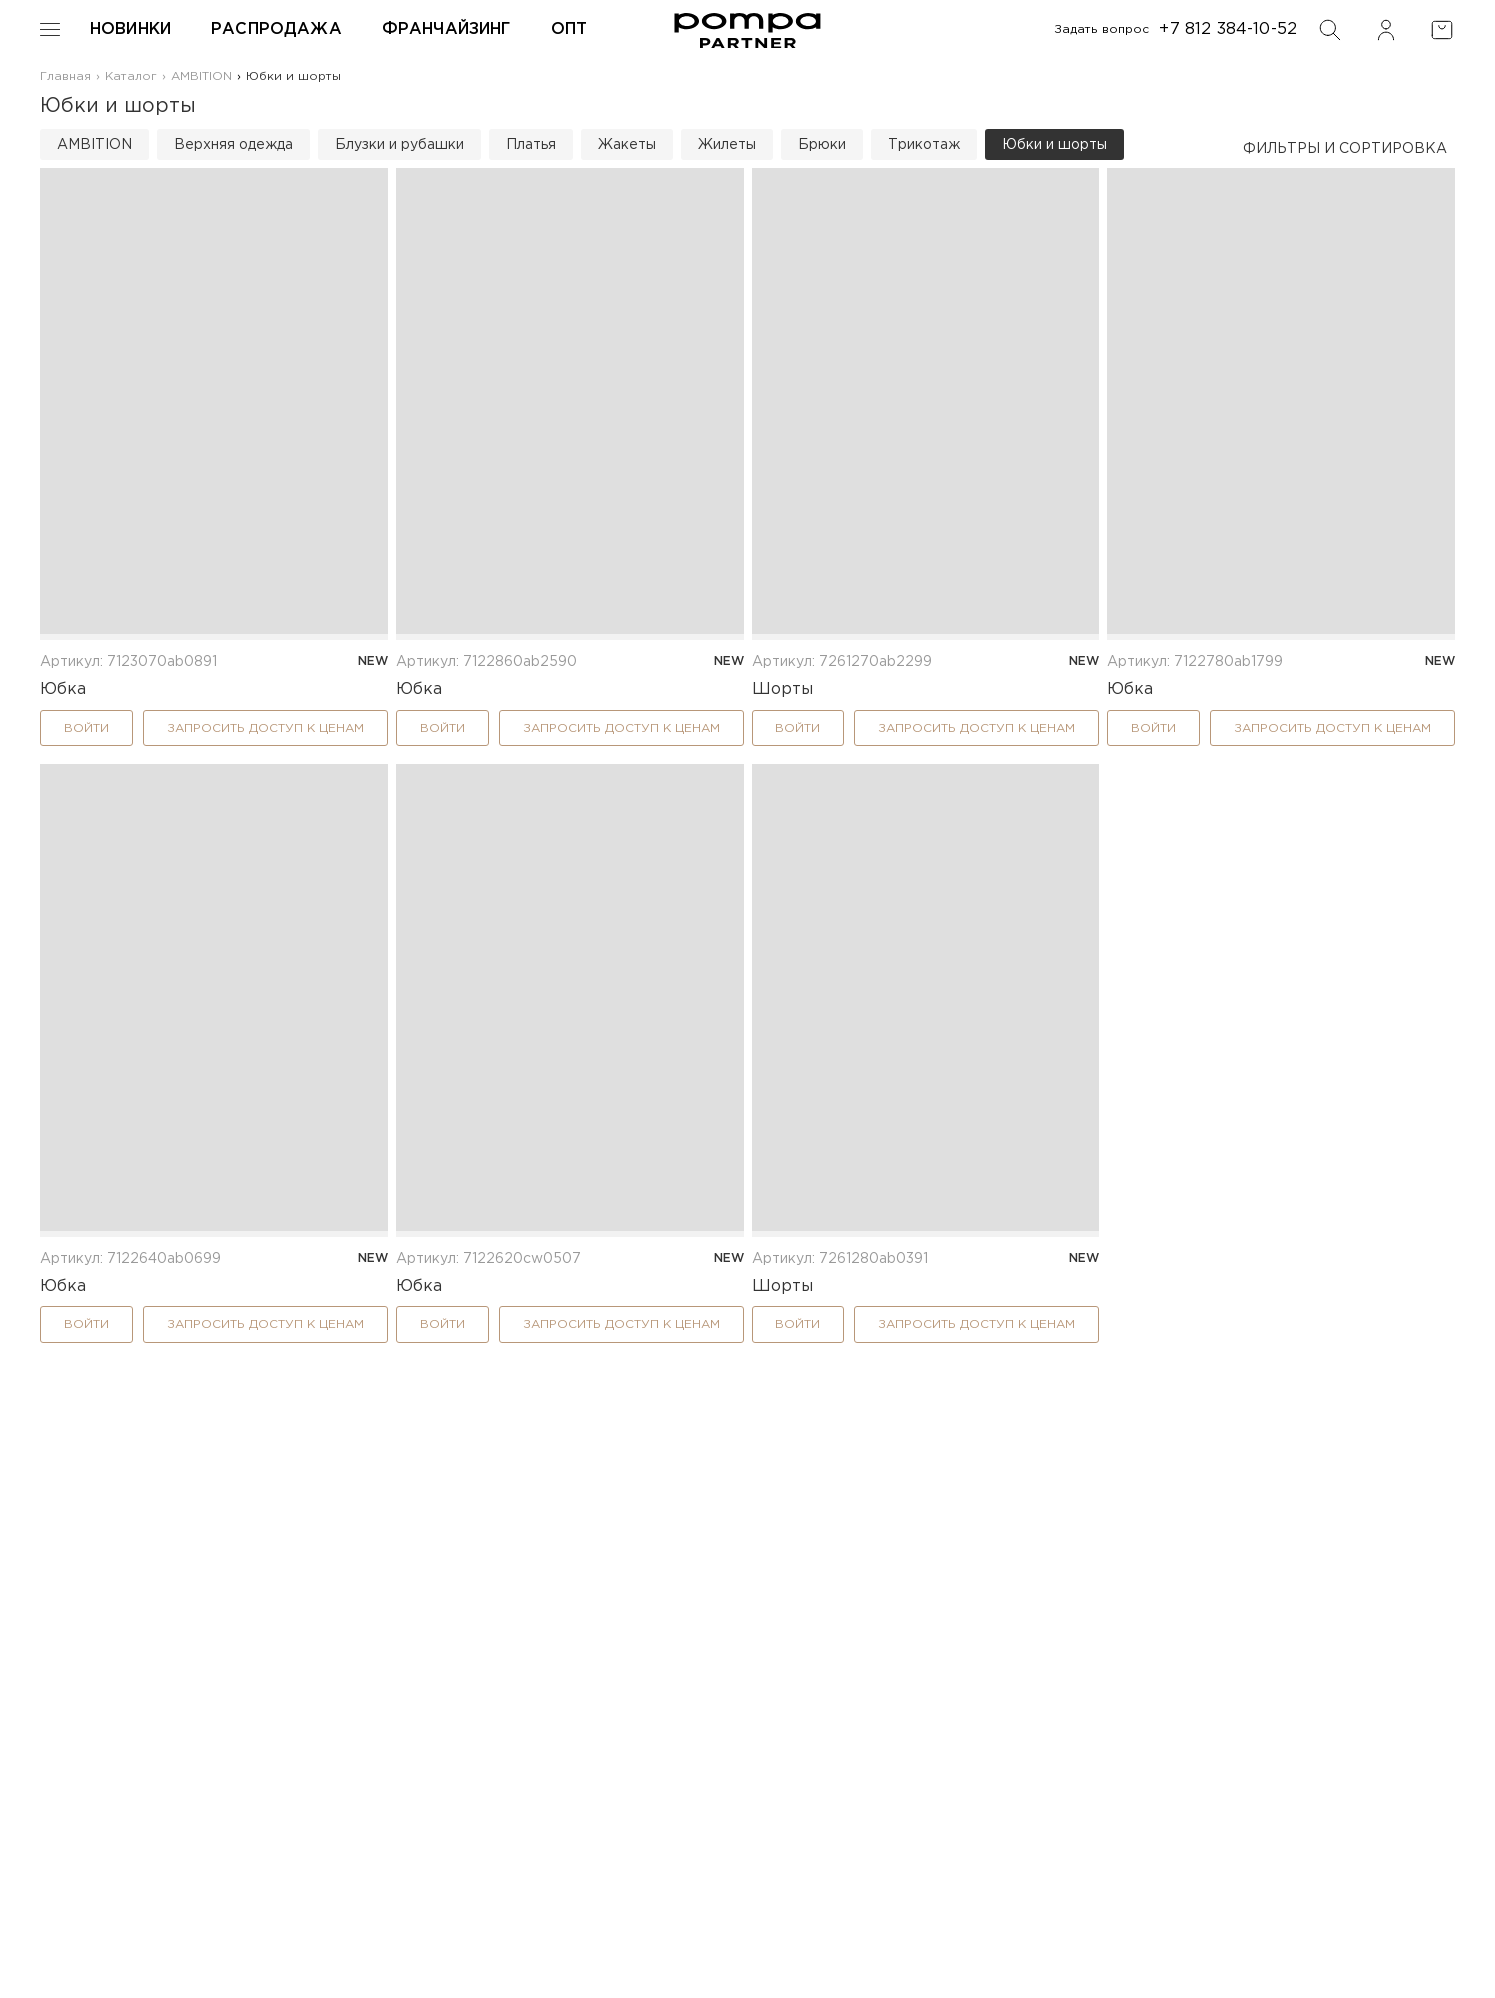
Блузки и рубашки (399, 145)
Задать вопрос (1102, 29)
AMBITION (201, 76)
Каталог (131, 76)
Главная (65, 76)
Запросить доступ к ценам (265, 728)
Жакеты (627, 145)
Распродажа (276, 29)
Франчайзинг (446, 29)
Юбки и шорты (1054, 145)
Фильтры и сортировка (1345, 149)
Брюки (822, 145)
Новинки (130, 29)
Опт (569, 29)
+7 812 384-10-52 (1228, 29)
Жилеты (727, 145)
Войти (86, 728)
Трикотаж (924, 145)
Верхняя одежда (233, 145)
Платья (531, 145)
